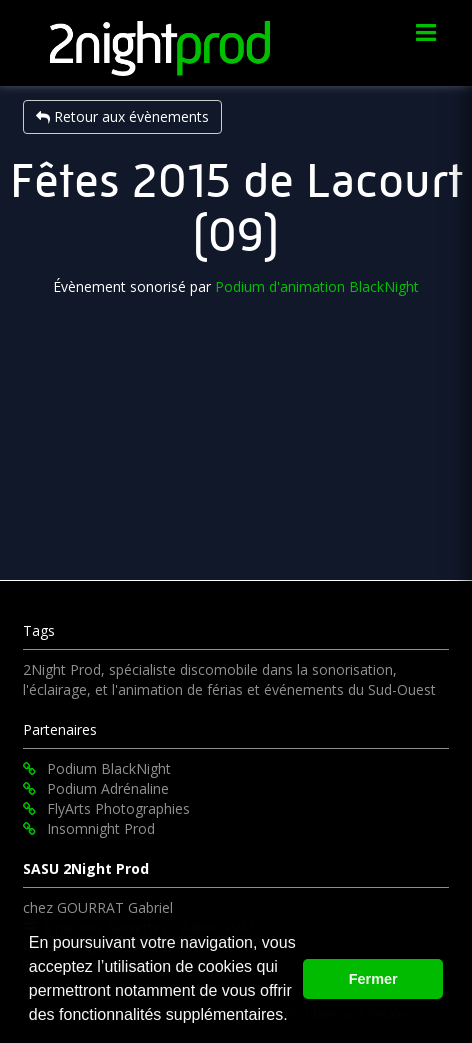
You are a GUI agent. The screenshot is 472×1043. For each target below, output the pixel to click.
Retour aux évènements (122, 116)
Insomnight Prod (89, 828)
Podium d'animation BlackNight (317, 286)
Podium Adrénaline (96, 788)
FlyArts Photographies (106, 808)
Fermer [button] (373, 979)
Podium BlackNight (97, 768)
